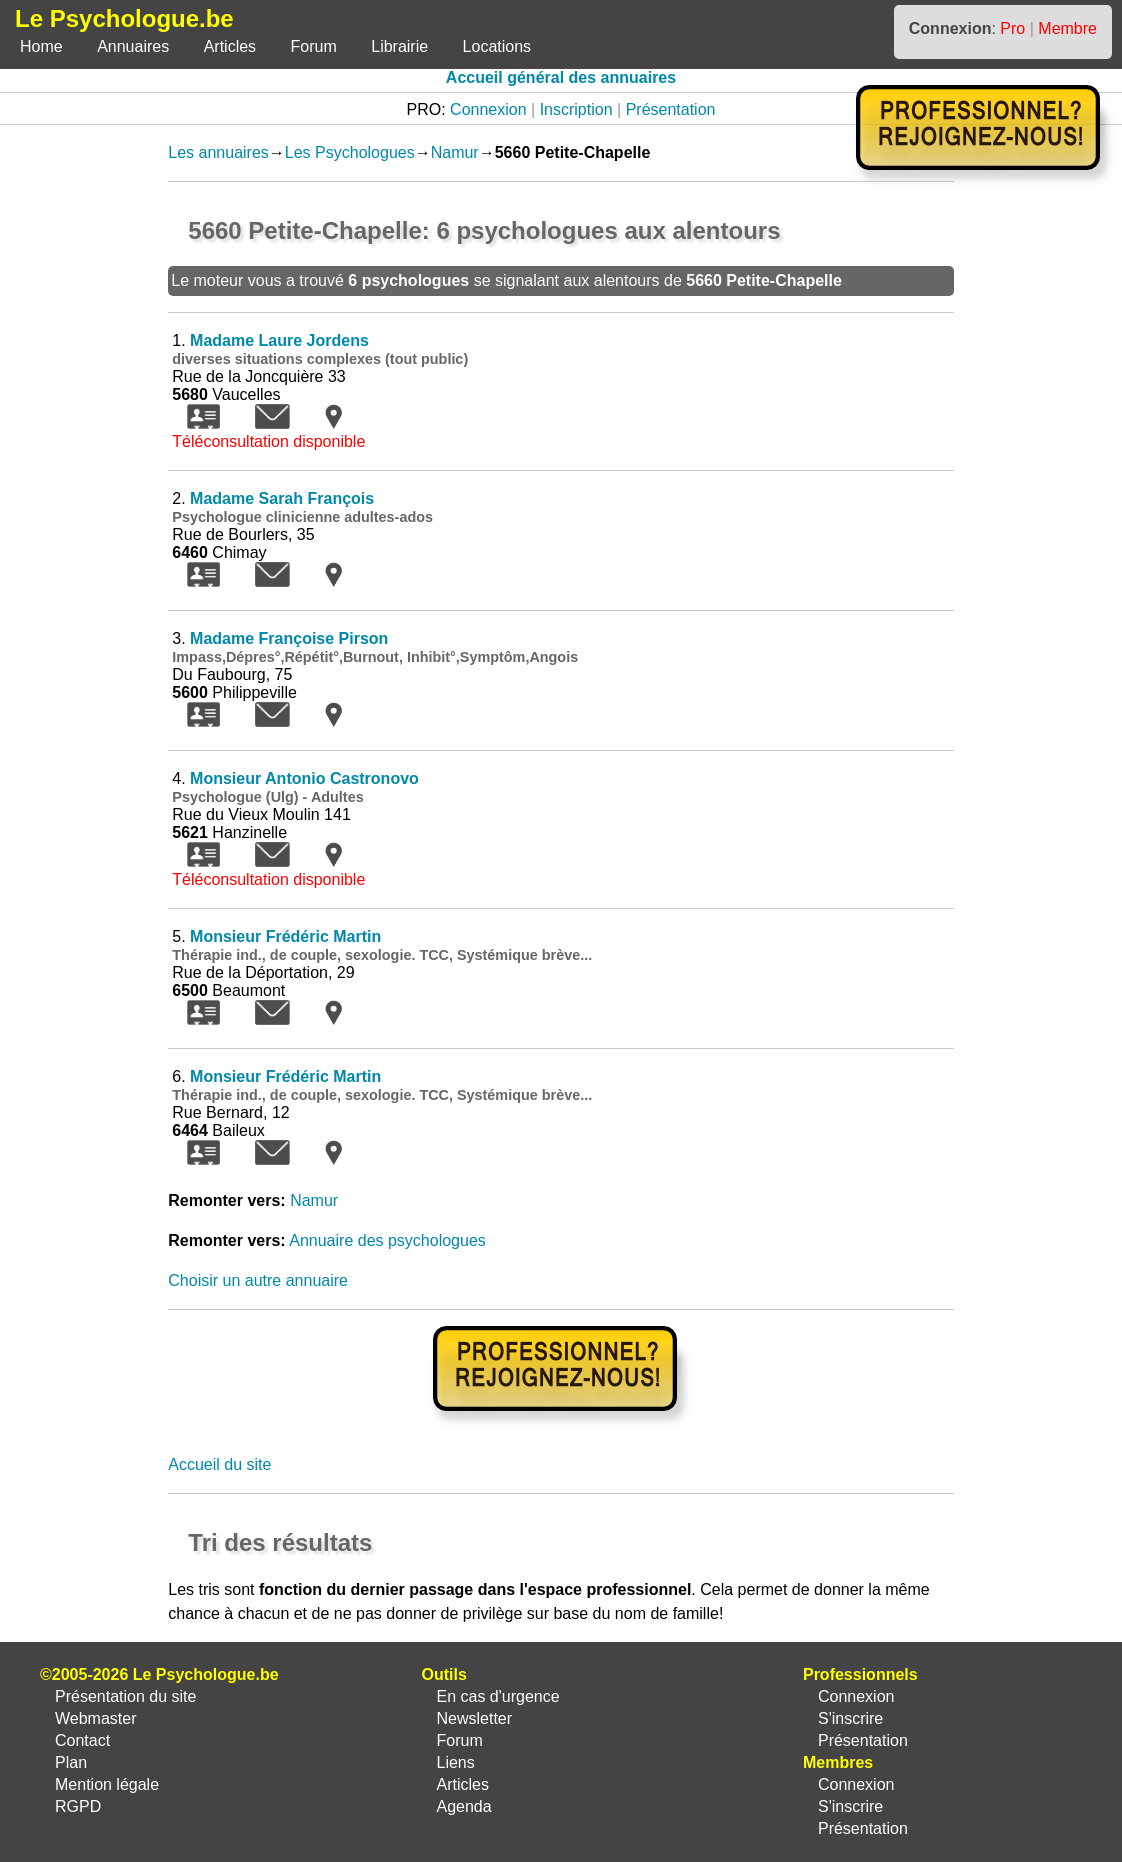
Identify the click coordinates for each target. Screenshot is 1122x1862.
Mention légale (107, 1784)
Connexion (488, 109)
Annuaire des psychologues (387, 1240)
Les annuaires (218, 152)
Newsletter (474, 1718)
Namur (455, 152)
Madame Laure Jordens (279, 340)
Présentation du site (125, 1696)
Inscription (576, 109)
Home (41, 46)
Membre (1067, 28)
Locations (497, 46)
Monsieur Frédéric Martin (285, 936)
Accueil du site (219, 1464)
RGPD (78, 1806)
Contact (82, 1740)
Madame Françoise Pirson (289, 638)
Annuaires (133, 46)
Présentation (671, 109)
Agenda (463, 1806)
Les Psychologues (350, 152)
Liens (455, 1762)
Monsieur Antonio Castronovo (304, 778)
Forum (314, 46)
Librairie (399, 46)
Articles (230, 46)
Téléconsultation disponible (268, 441)
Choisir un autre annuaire (258, 1280)
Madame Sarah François (282, 498)
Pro (1012, 28)
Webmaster (96, 1718)
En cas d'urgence (497, 1696)
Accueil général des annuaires (561, 77)
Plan (71, 1762)
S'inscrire (850, 1718)
